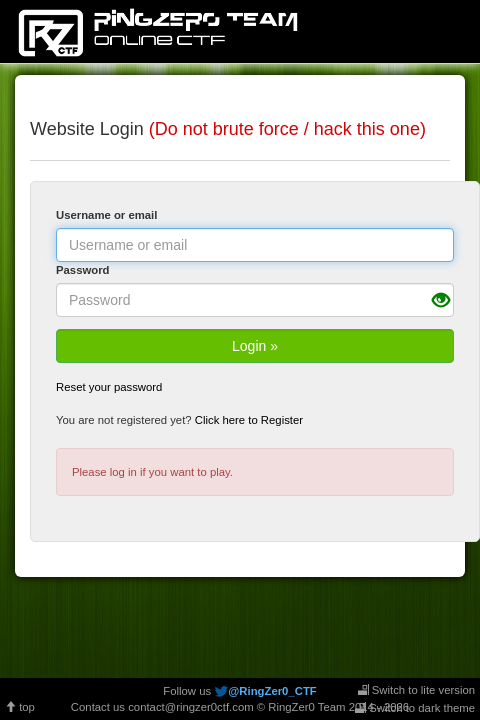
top (20, 707)
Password (83, 270)
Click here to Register (249, 420)
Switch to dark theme (415, 708)
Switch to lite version (416, 690)
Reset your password (109, 387)
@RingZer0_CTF (272, 691)
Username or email (106, 215)
